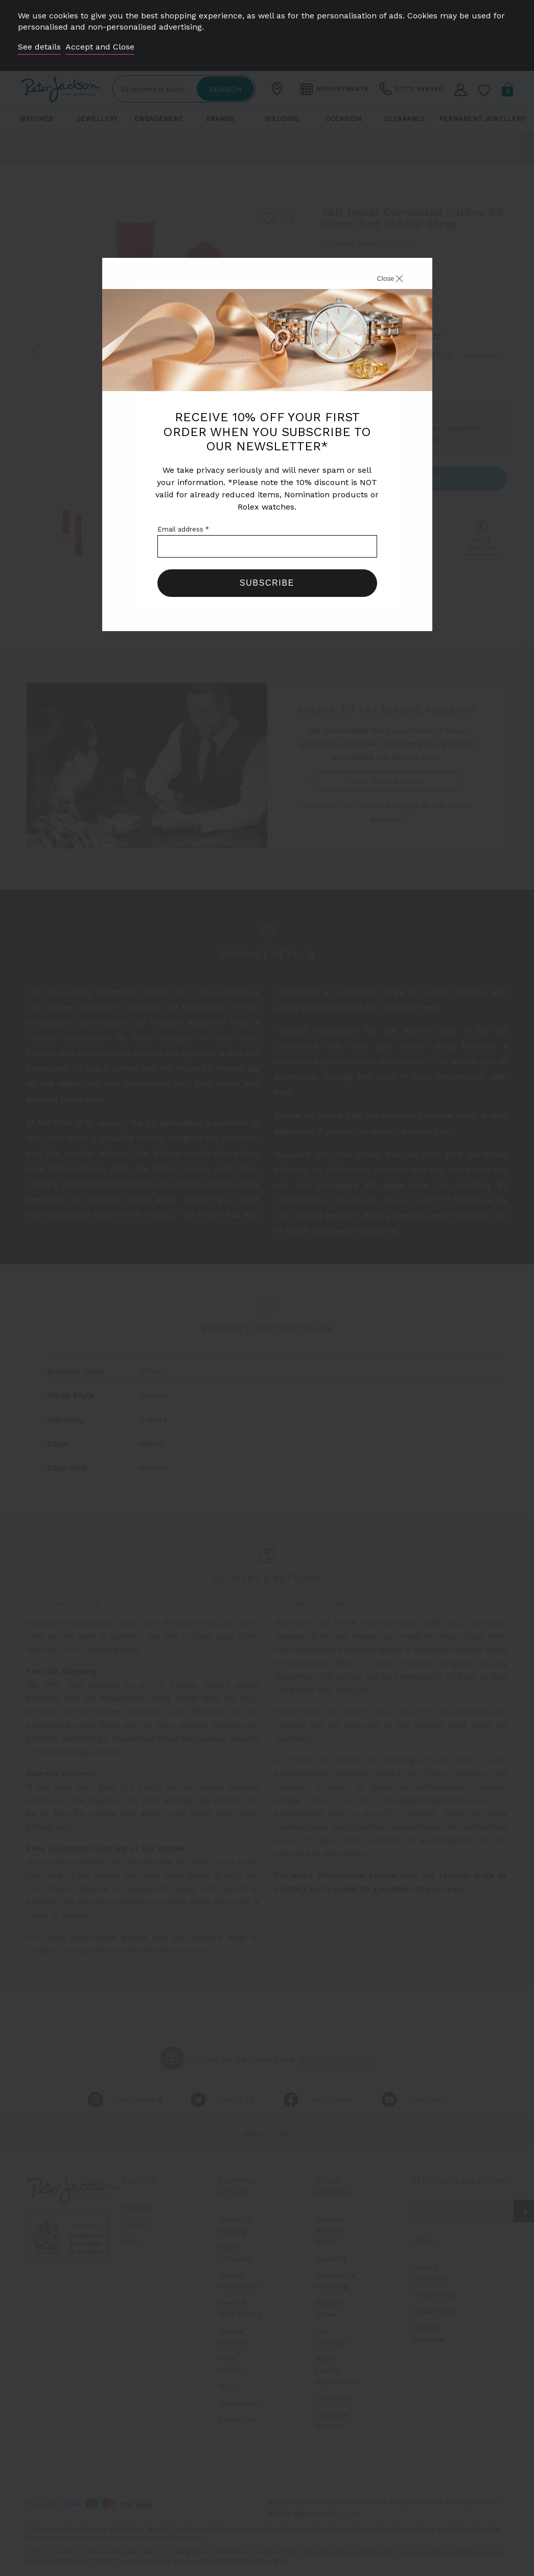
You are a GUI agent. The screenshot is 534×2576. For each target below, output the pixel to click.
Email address (183, 529)
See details (39, 47)
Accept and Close (99, 47)
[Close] (378, 280)
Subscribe (267, 583)
